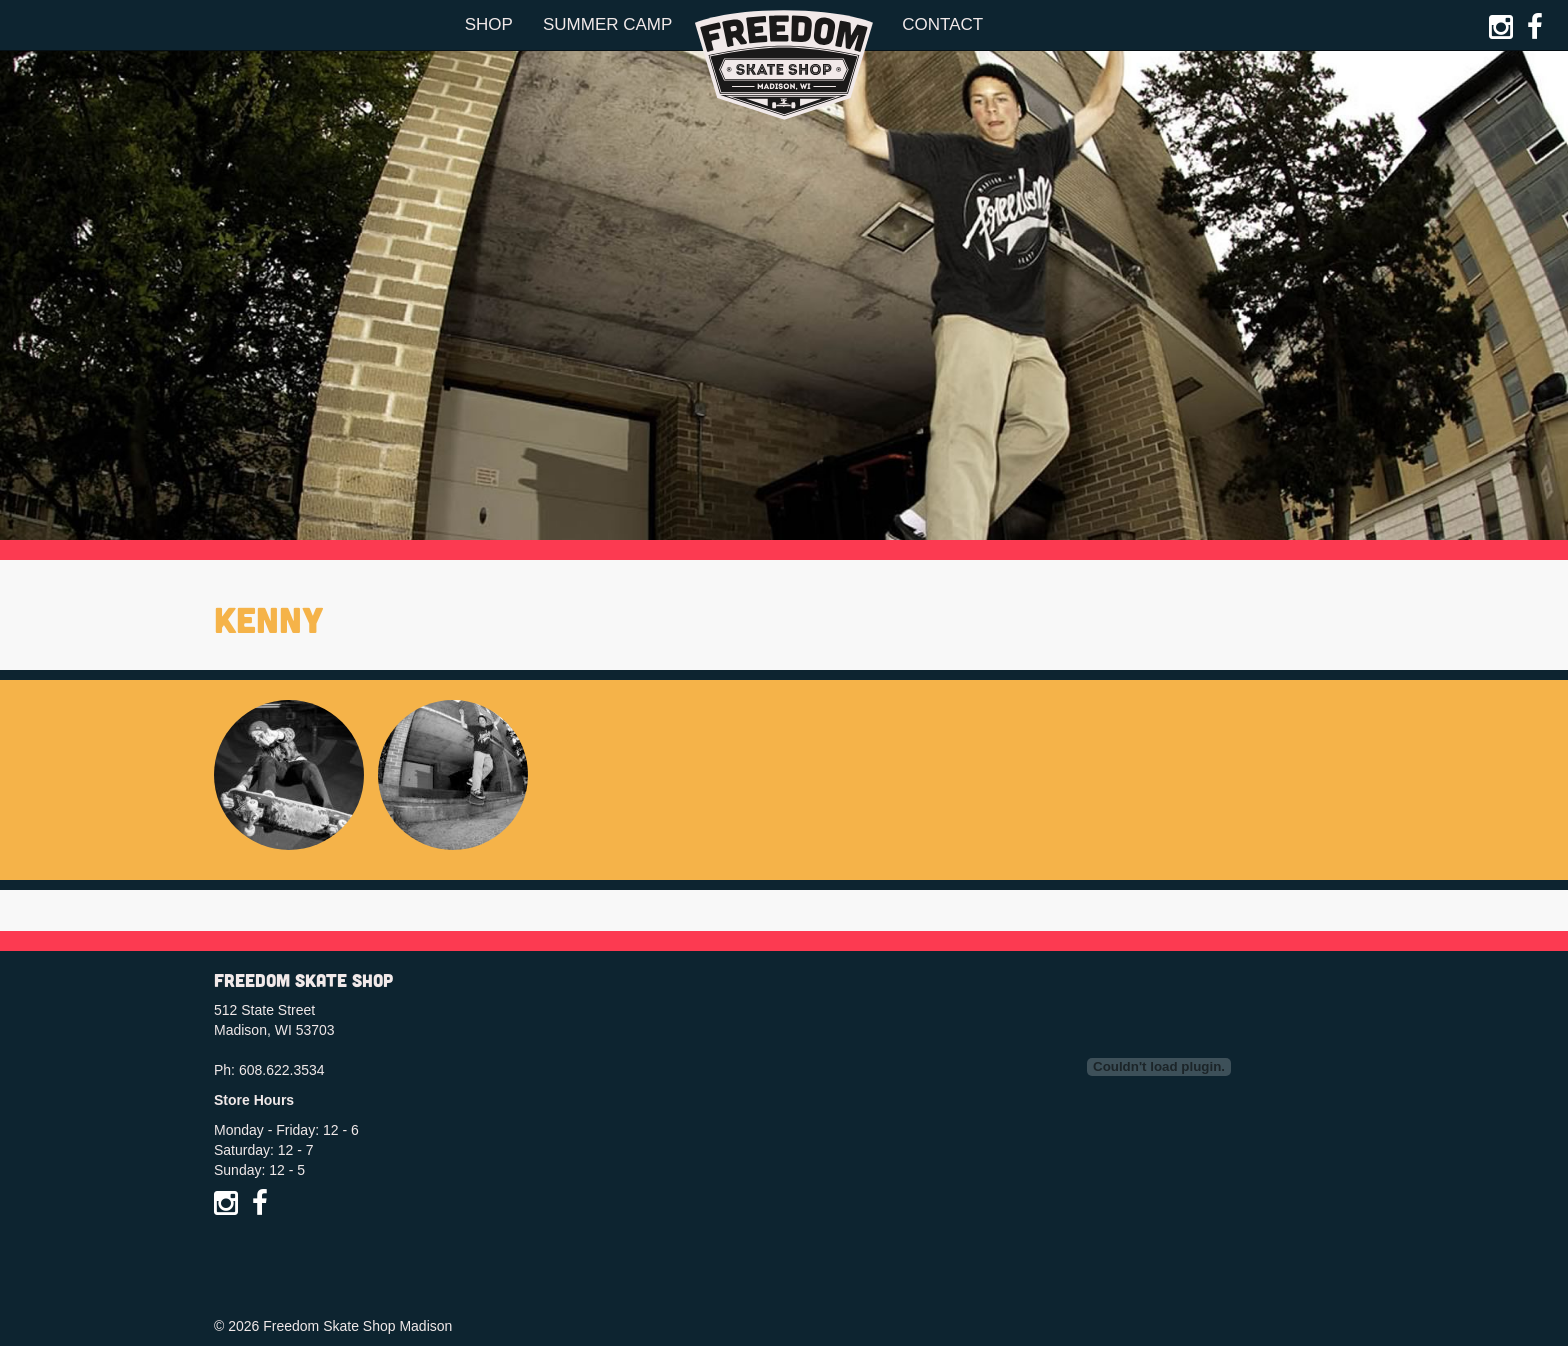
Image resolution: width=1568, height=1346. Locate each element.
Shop (489, 24)
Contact (942, 24)
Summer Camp (607, 24)
